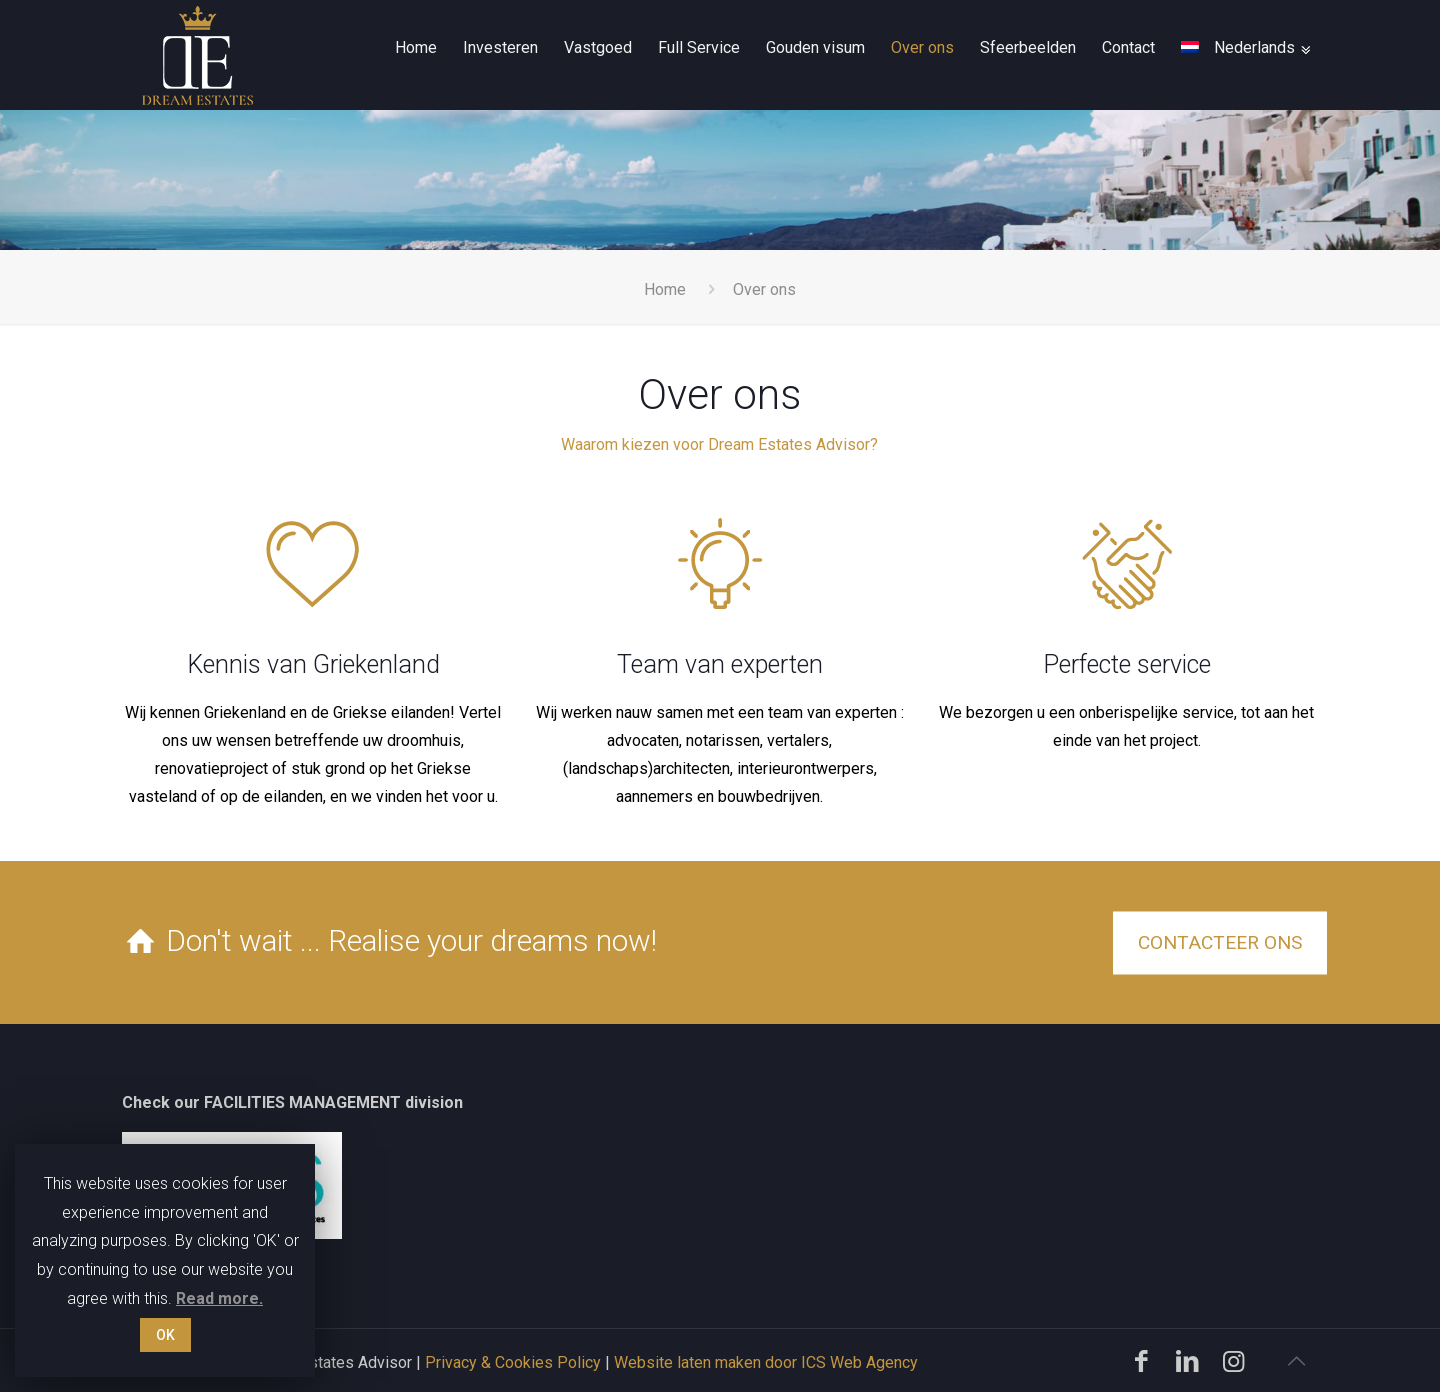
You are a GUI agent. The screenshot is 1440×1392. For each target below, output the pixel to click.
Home (665, 289)
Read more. (219, 1298)
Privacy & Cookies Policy (513, 1362)
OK (165, 1335)
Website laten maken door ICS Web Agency (766, 1362)
